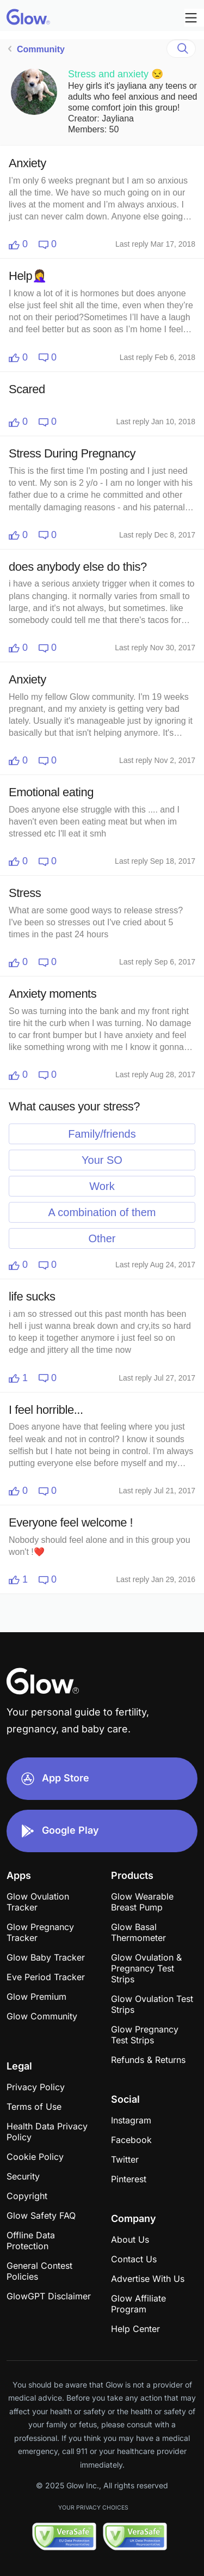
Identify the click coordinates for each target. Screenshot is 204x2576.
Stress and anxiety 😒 (115, 74)
